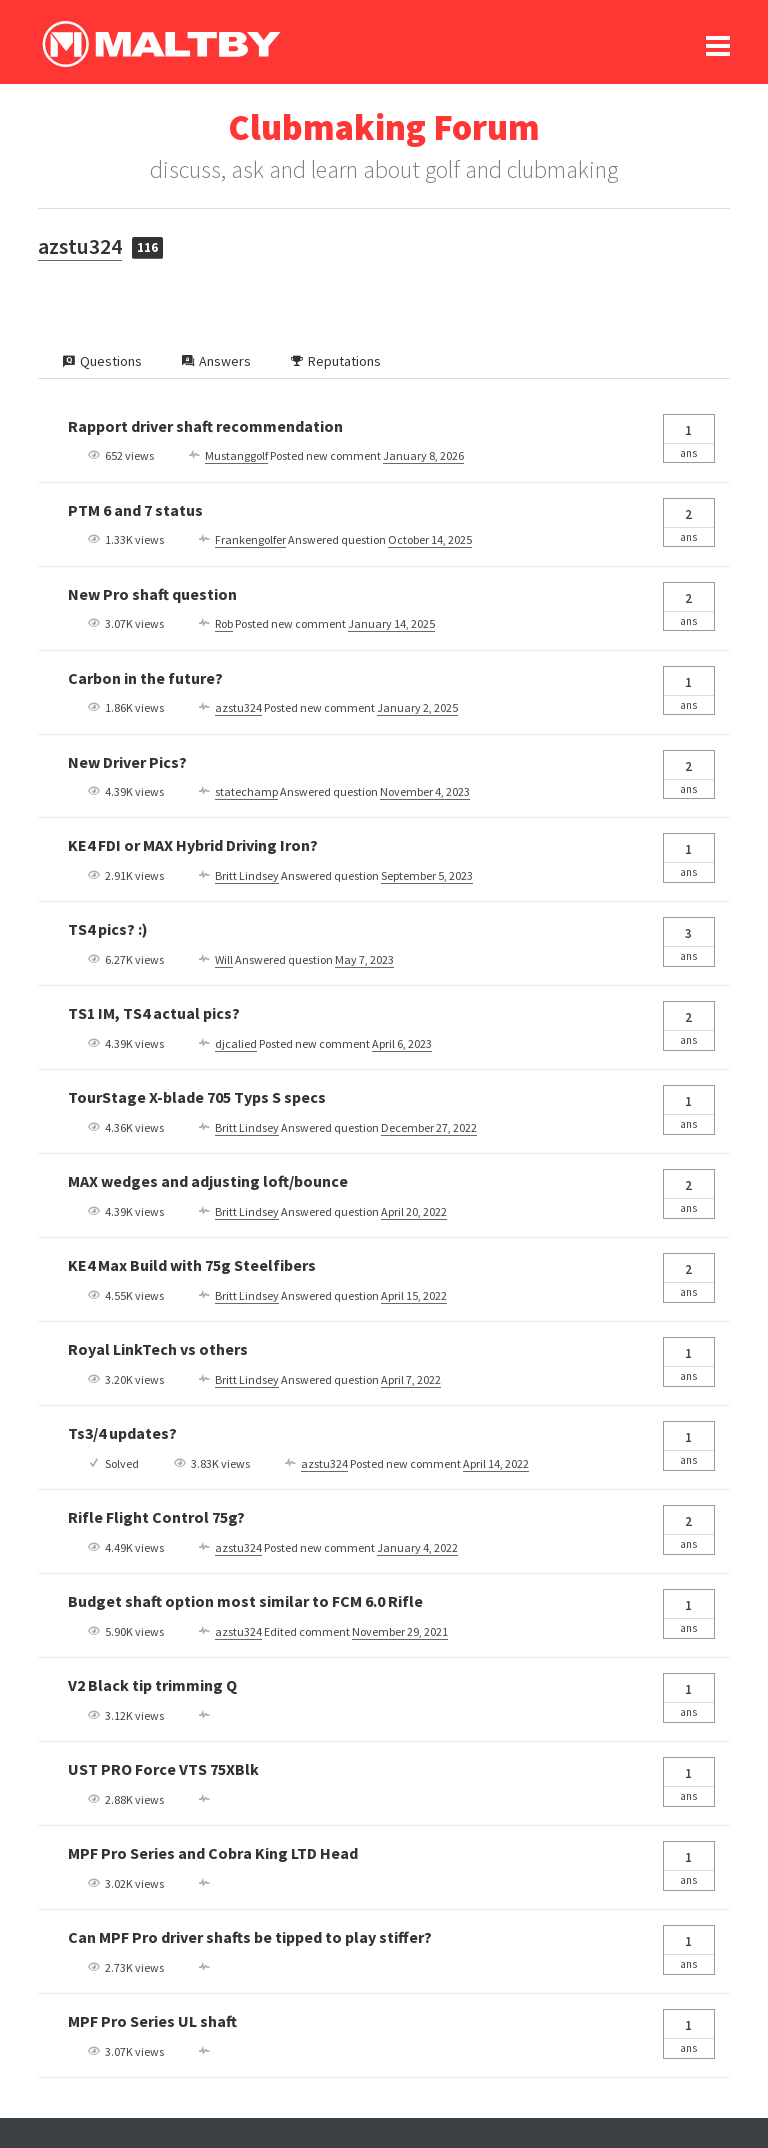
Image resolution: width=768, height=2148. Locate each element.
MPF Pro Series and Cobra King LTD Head (213, 1853)
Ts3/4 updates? (122, 1433)
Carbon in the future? (145, 678)
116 (147, 247)
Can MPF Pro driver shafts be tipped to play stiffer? (250, 1937)
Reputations (336, 361)
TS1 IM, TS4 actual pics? (154, 1013)
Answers (216, 361)
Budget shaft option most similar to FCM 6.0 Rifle (245, 1601)
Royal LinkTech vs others (158, 1349)
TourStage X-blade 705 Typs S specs (197, 1097)
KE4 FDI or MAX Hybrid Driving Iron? (193, 845)
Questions (102, 361)
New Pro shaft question (152, 594)
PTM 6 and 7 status (135, 510)
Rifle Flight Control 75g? (156, 1517)
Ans (689, 437)
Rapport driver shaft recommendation (205, 426)
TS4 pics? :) (108, 929)
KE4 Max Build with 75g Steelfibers (192, 1265)
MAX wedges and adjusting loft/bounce (208, 1181)
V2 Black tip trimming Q (152, 1685)
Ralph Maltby (161, 44)
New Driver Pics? (127, 762)
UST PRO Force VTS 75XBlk (163, 1769)
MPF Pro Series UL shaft (152, 2021)
